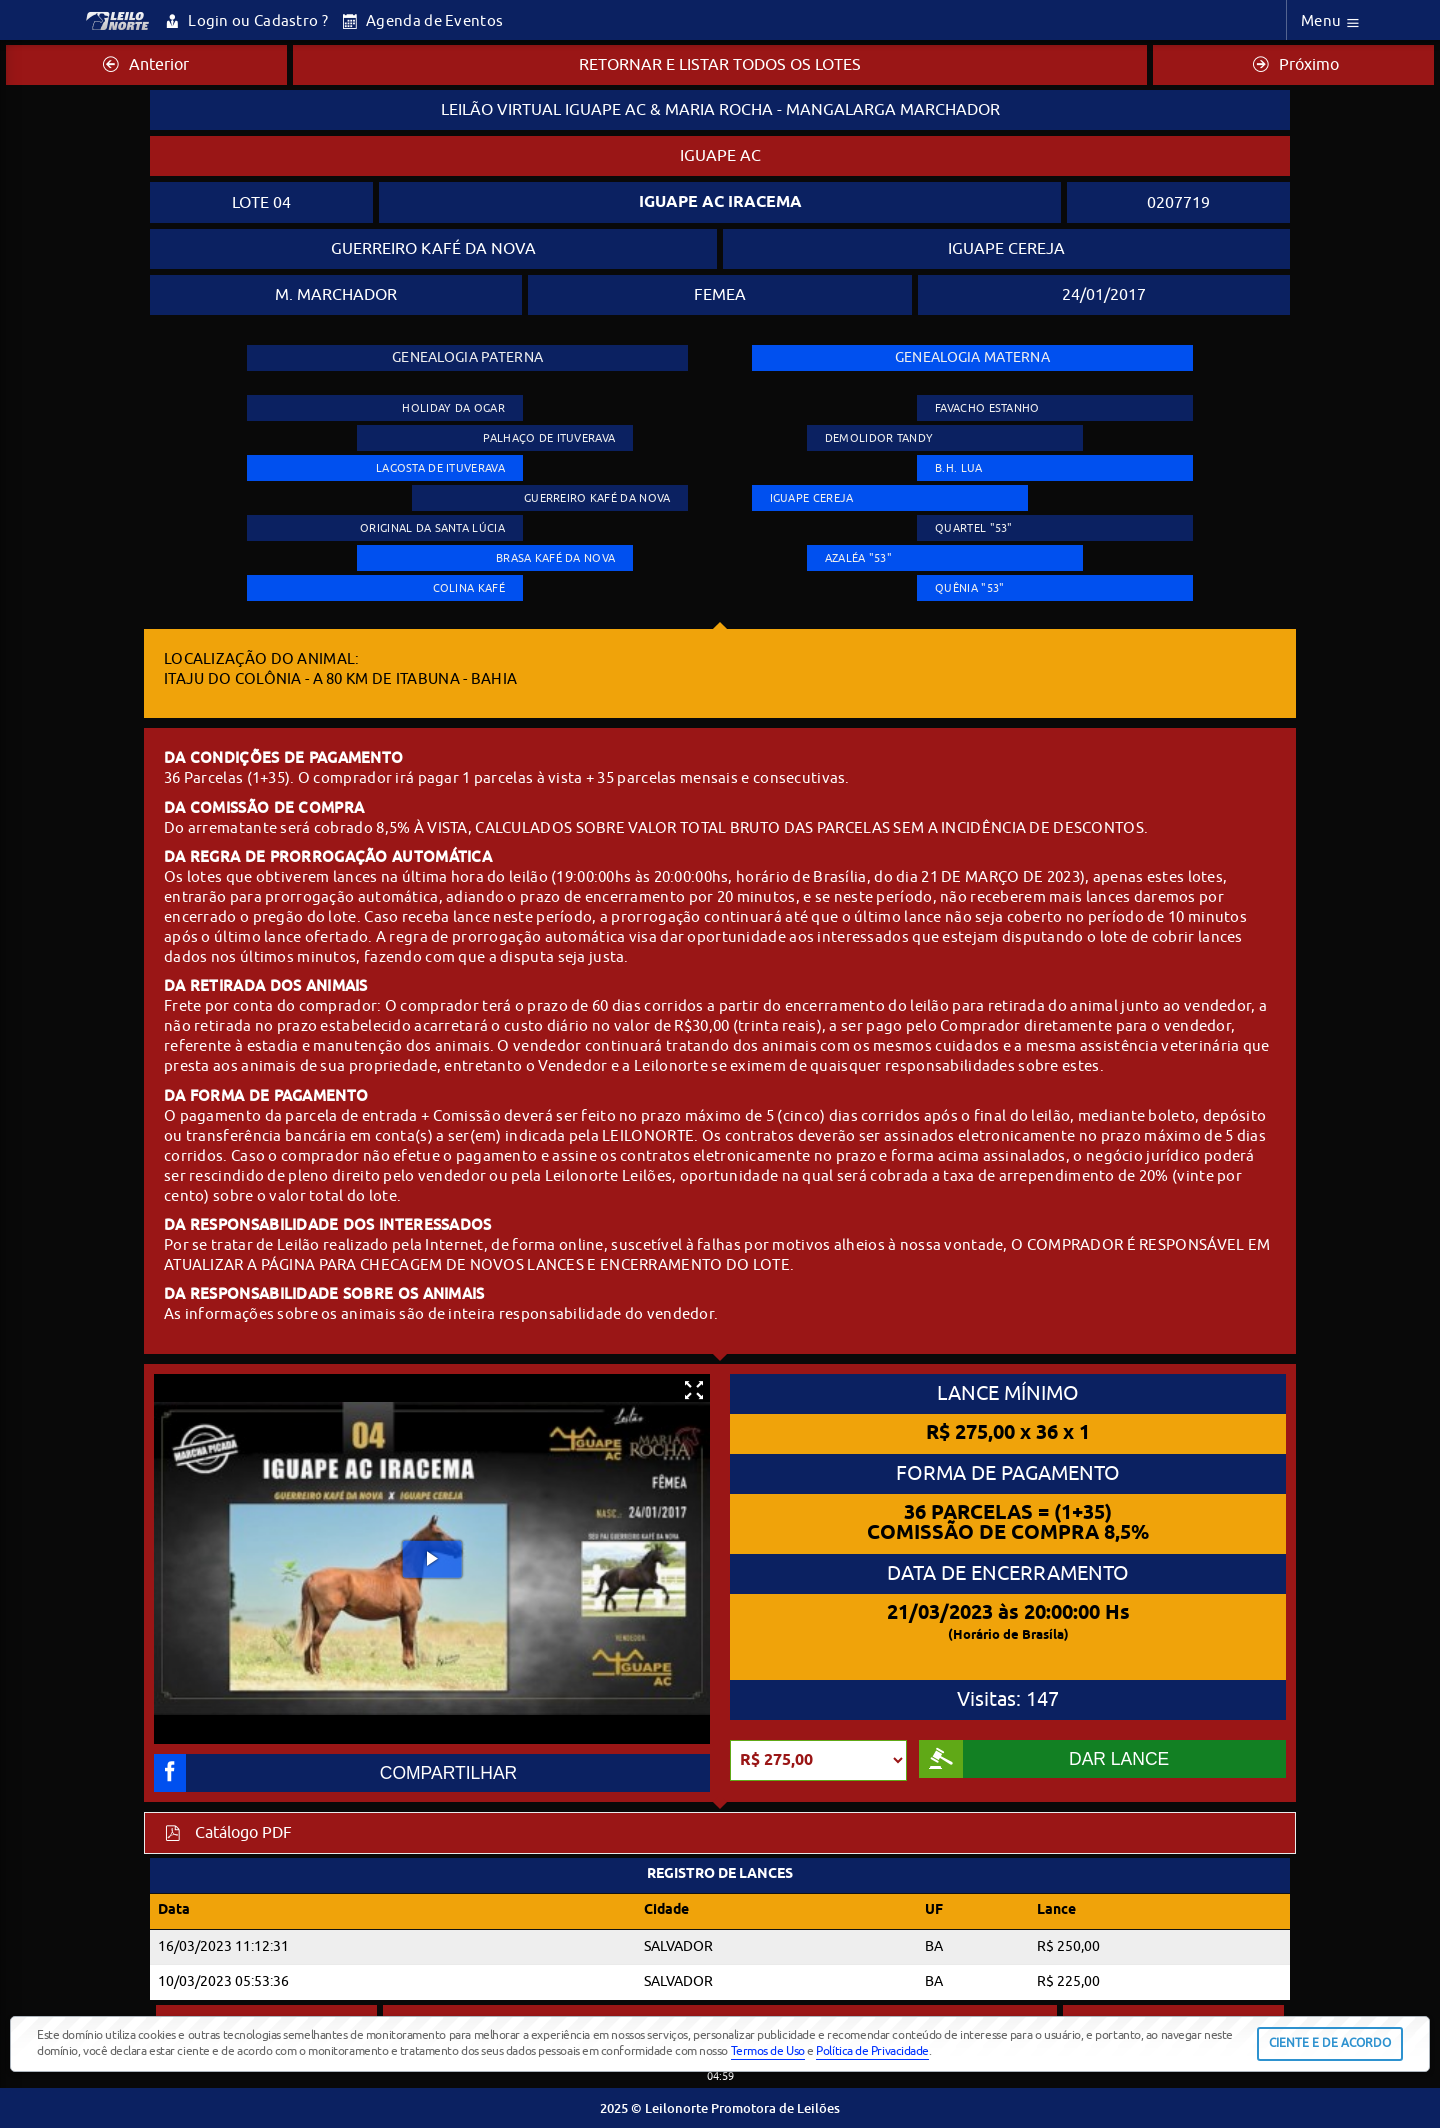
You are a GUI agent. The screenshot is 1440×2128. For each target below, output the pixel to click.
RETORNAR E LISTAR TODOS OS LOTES (720, 65)
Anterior (146, 65)
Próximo (1296, 65)
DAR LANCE (1044, 1759)
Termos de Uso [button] (768, 2051)
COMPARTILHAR (335, 1773)
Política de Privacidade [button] (872, 2051)
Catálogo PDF (228, 1833)
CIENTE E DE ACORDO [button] (1330, 2043)
